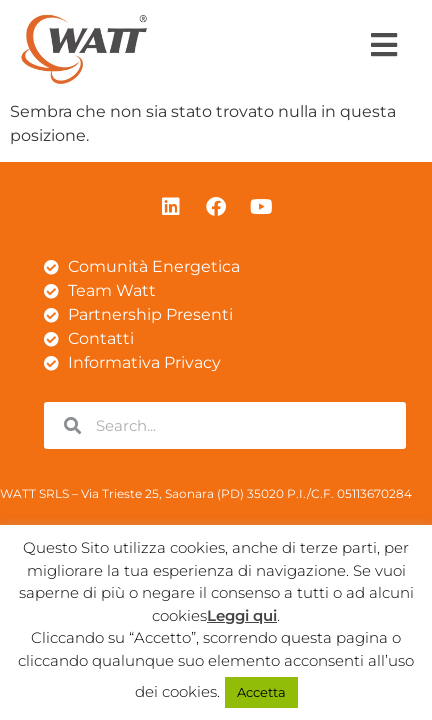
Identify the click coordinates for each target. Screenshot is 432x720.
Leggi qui (242, 615)
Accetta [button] (261, 692)
